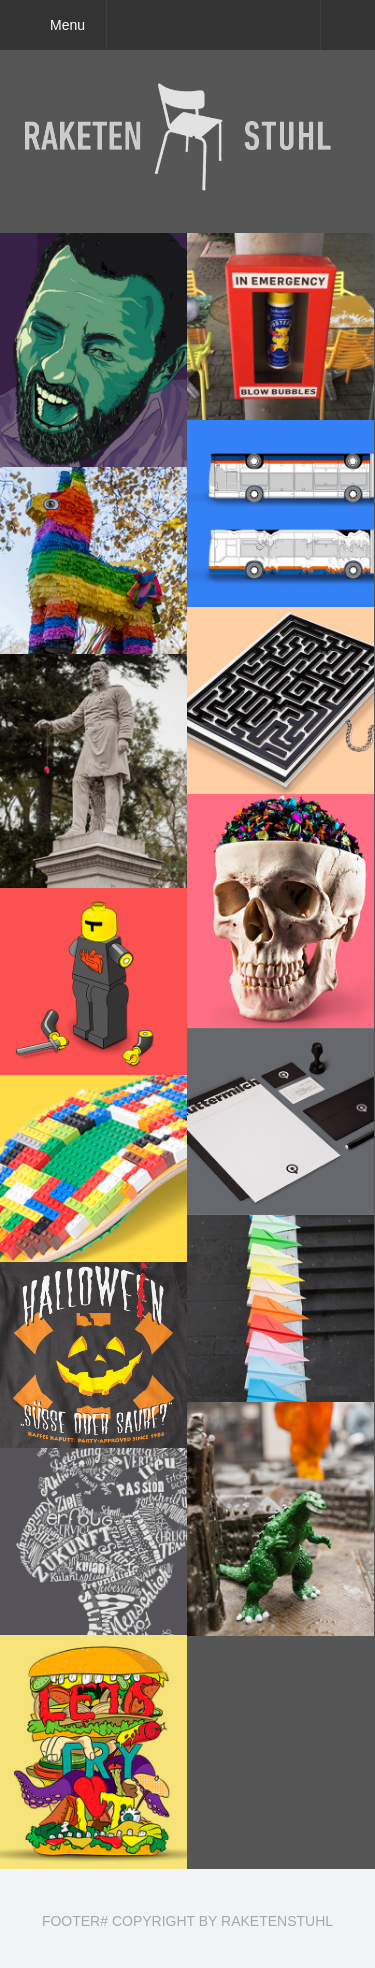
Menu (67, 25)
